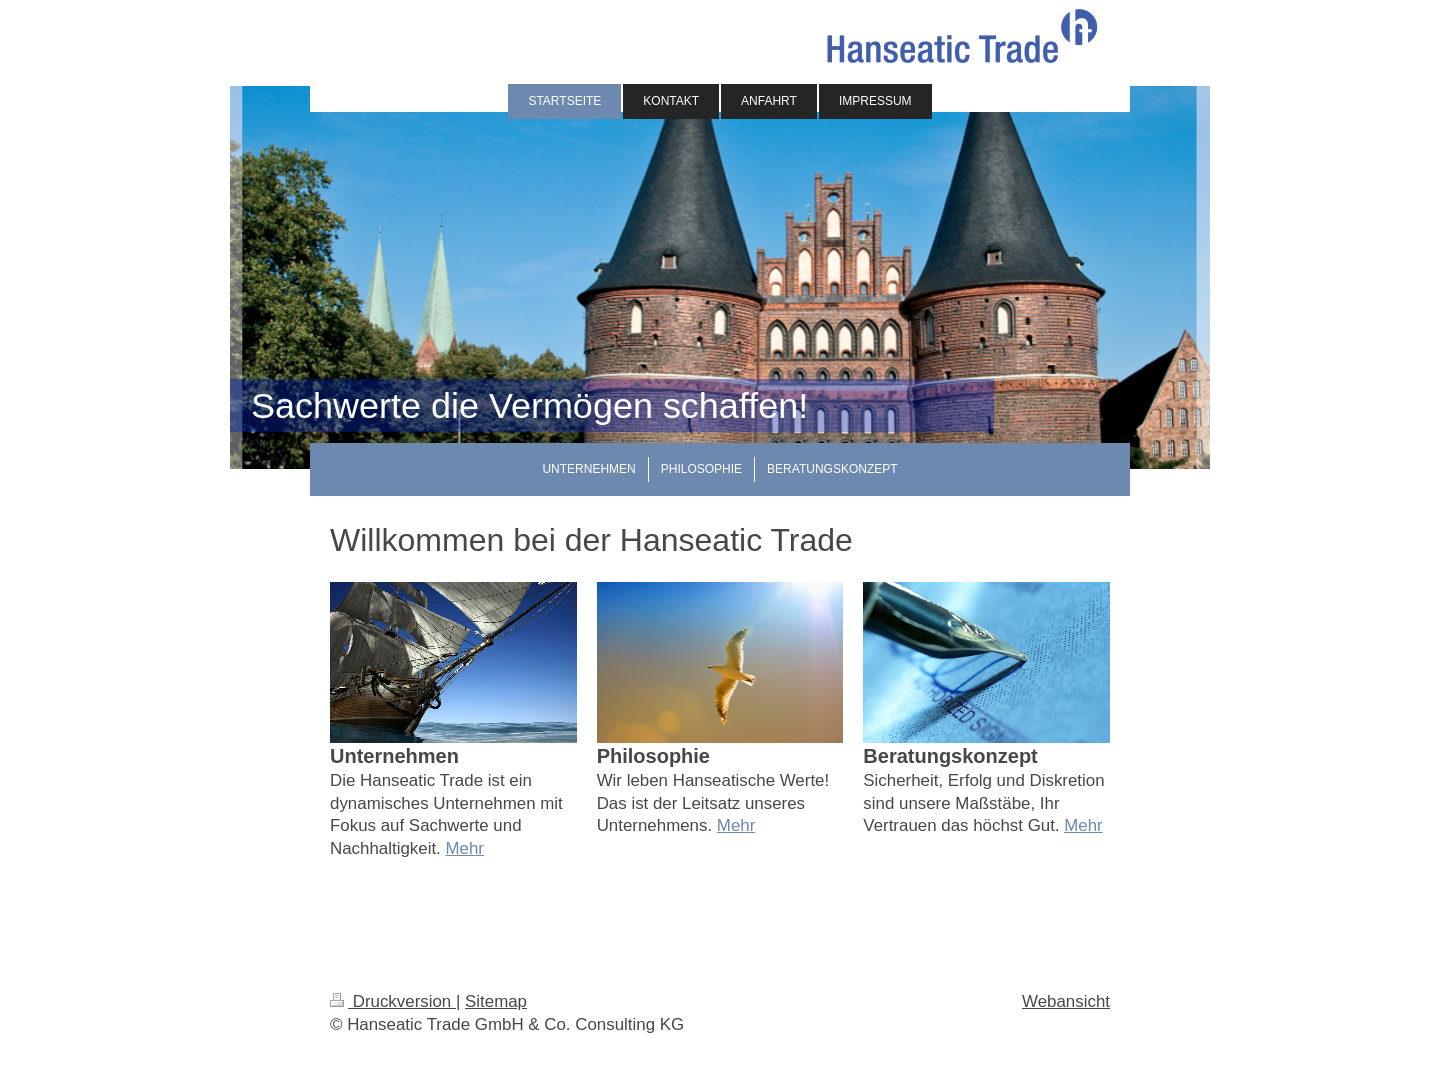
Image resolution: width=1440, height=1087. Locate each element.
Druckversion (393, 1001)
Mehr (464, 848)
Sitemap (496, 1001)
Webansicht (1066, 1001)
